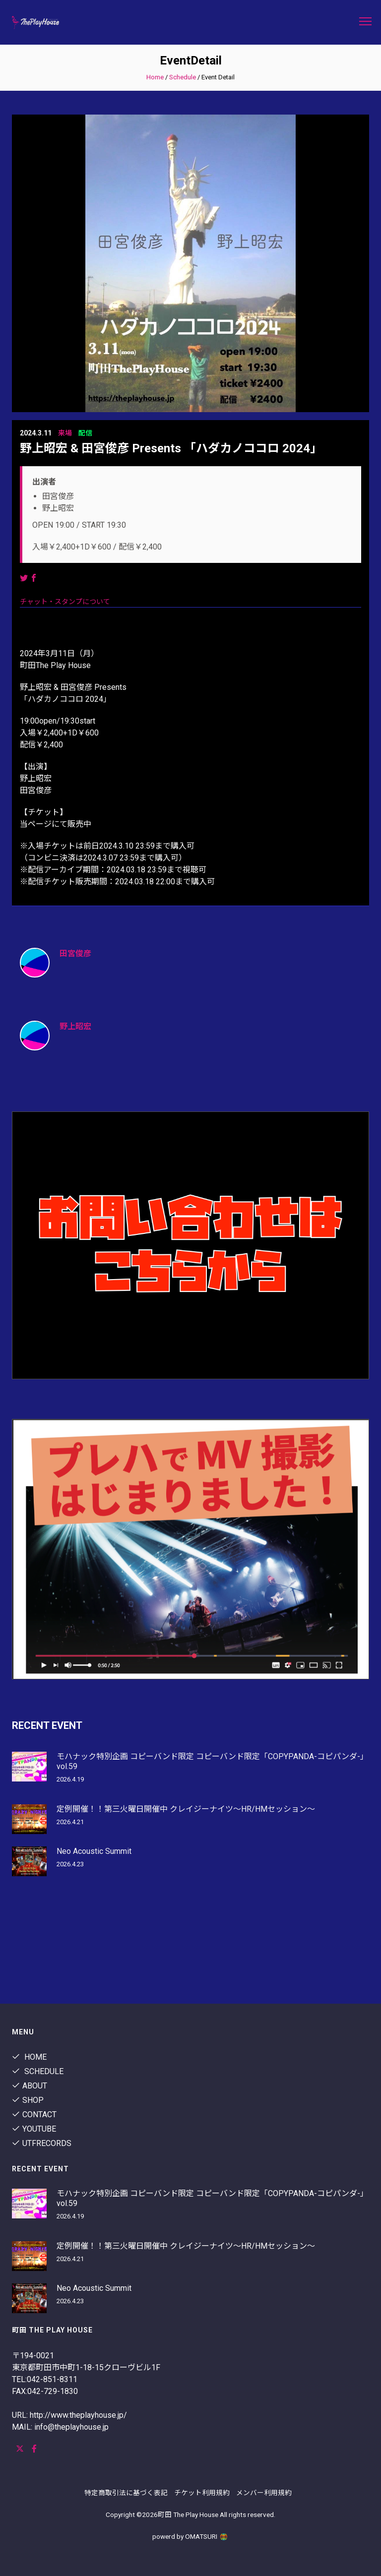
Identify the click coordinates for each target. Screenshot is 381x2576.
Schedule (182, 77)
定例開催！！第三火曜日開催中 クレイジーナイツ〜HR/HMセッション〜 (186, 1809)
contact (34, 2114)
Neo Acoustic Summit (94, 1851)
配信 (85, 433)
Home (155, 77)
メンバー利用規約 (264, 2493)
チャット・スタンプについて (65, 602)
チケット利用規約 (202, 2493)
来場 (65, 433)
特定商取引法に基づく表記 (126, 2493)
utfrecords (41, 2143)
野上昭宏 (75, 1026)
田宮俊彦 (75, 953)
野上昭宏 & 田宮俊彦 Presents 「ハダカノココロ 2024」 (171, 448)
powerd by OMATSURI (190, 2536)
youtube (34, 2129)
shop (28, 2100)
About (29, 2085)
